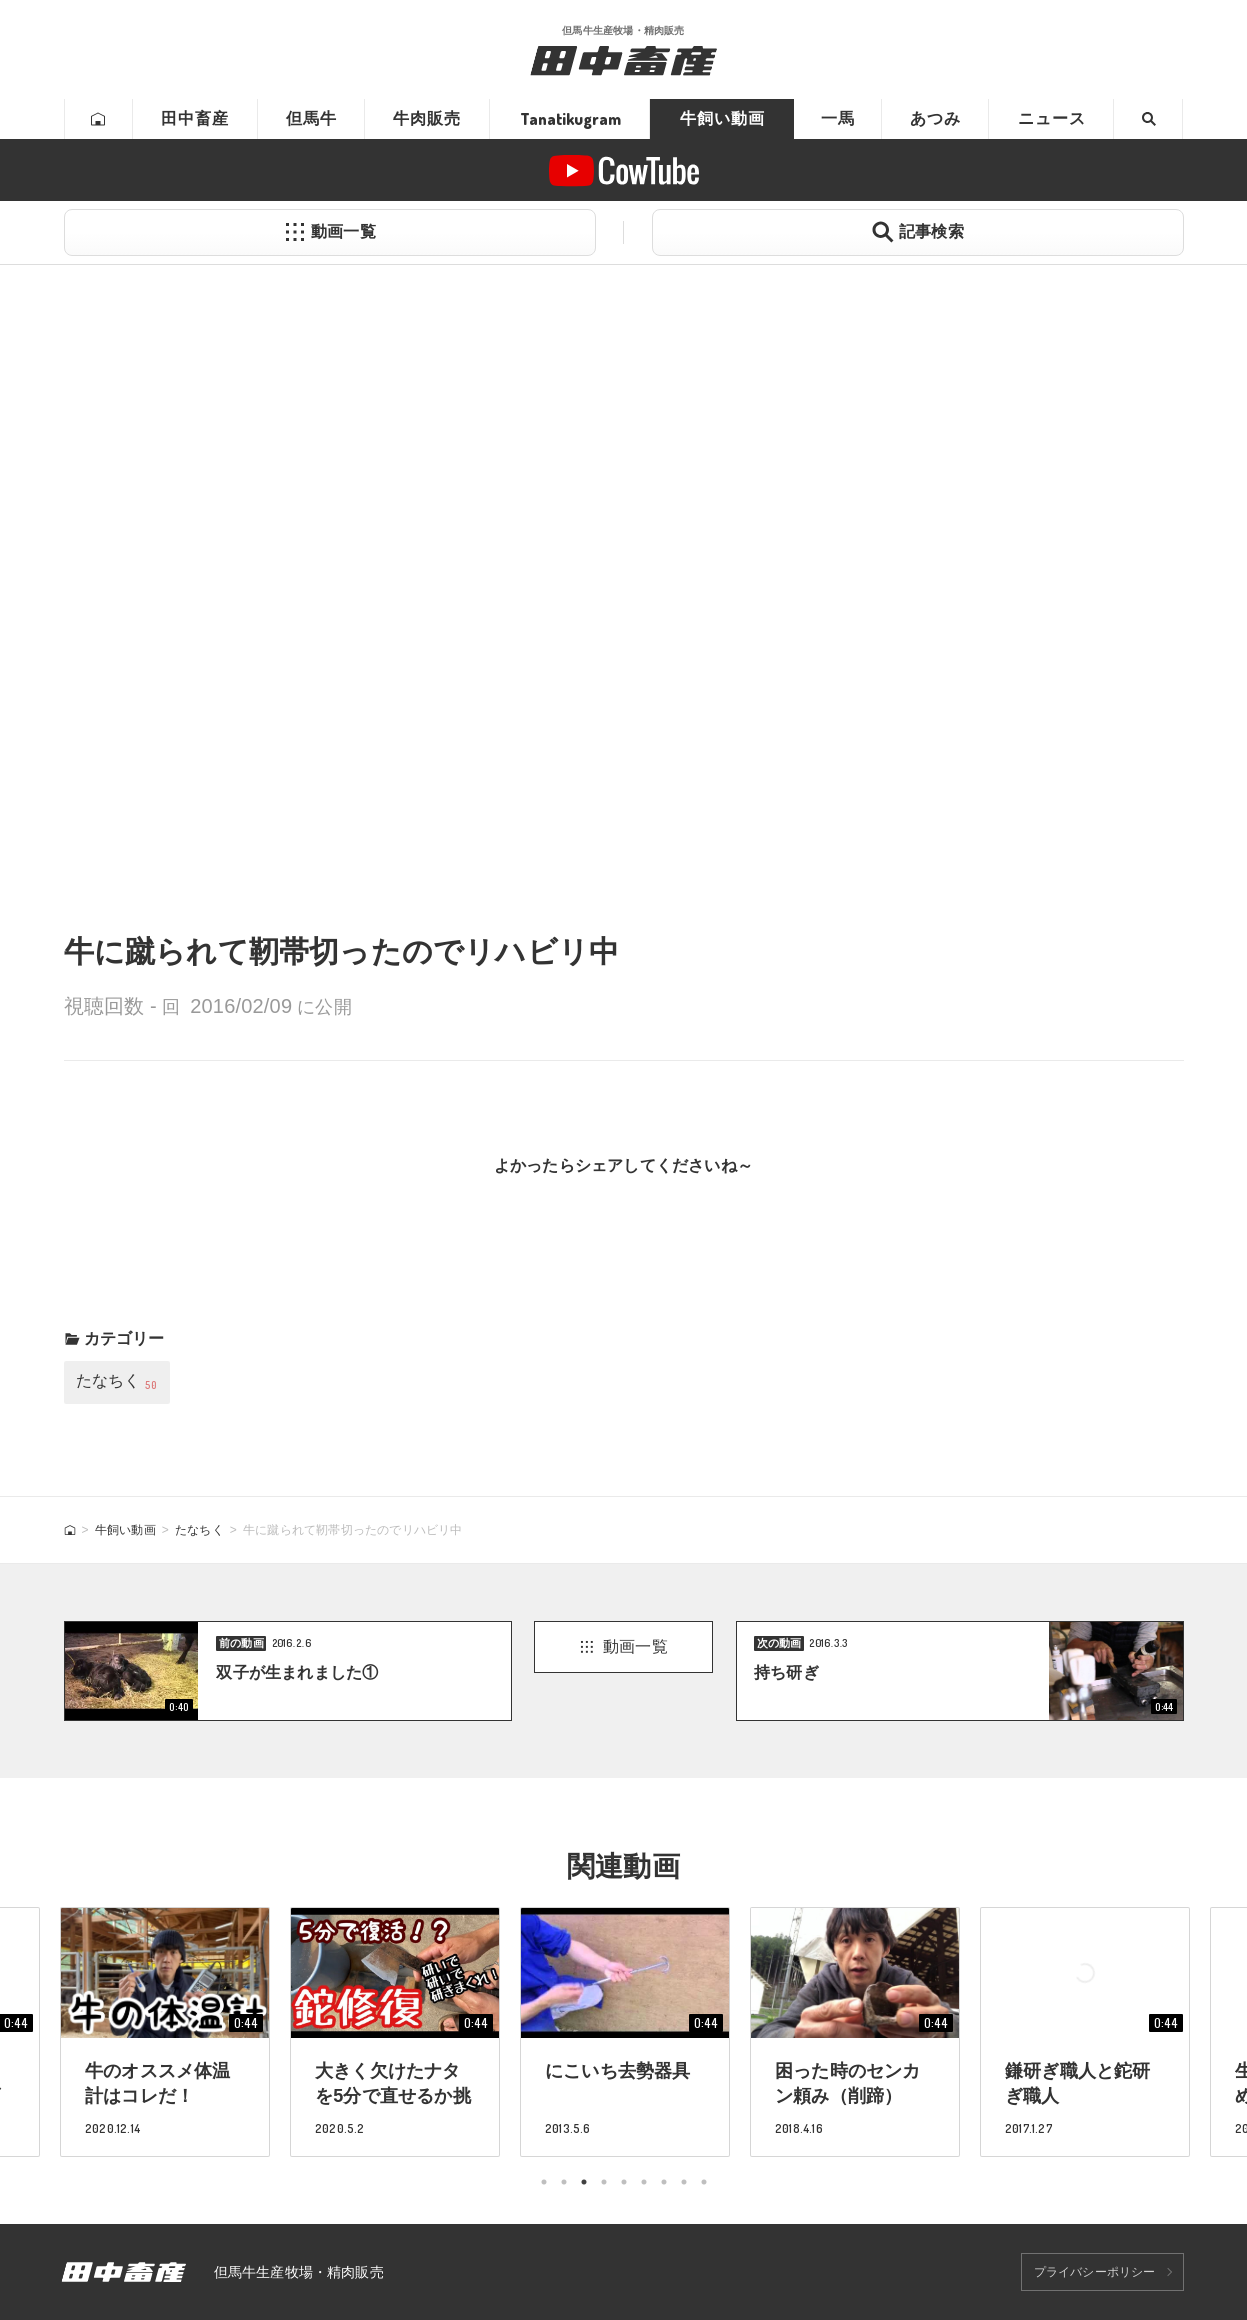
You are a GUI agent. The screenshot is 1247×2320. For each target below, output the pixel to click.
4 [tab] (604, 2182)
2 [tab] (564, 2182)
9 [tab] (704, 2182)
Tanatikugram (570, 119)
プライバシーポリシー (1095, 2272)
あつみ (935, 118)
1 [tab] (544, 2182)
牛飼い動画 (722, 118)
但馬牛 (311, 118)
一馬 (838, 118)
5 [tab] (624, 2182)
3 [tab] (584, 2182)
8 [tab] (684, 2182)
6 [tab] (644, 2182)
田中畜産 (195, 118)
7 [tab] (664, 2182)
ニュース (1052, 118)
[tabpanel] (625, 2031)
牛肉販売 (427, 118)
